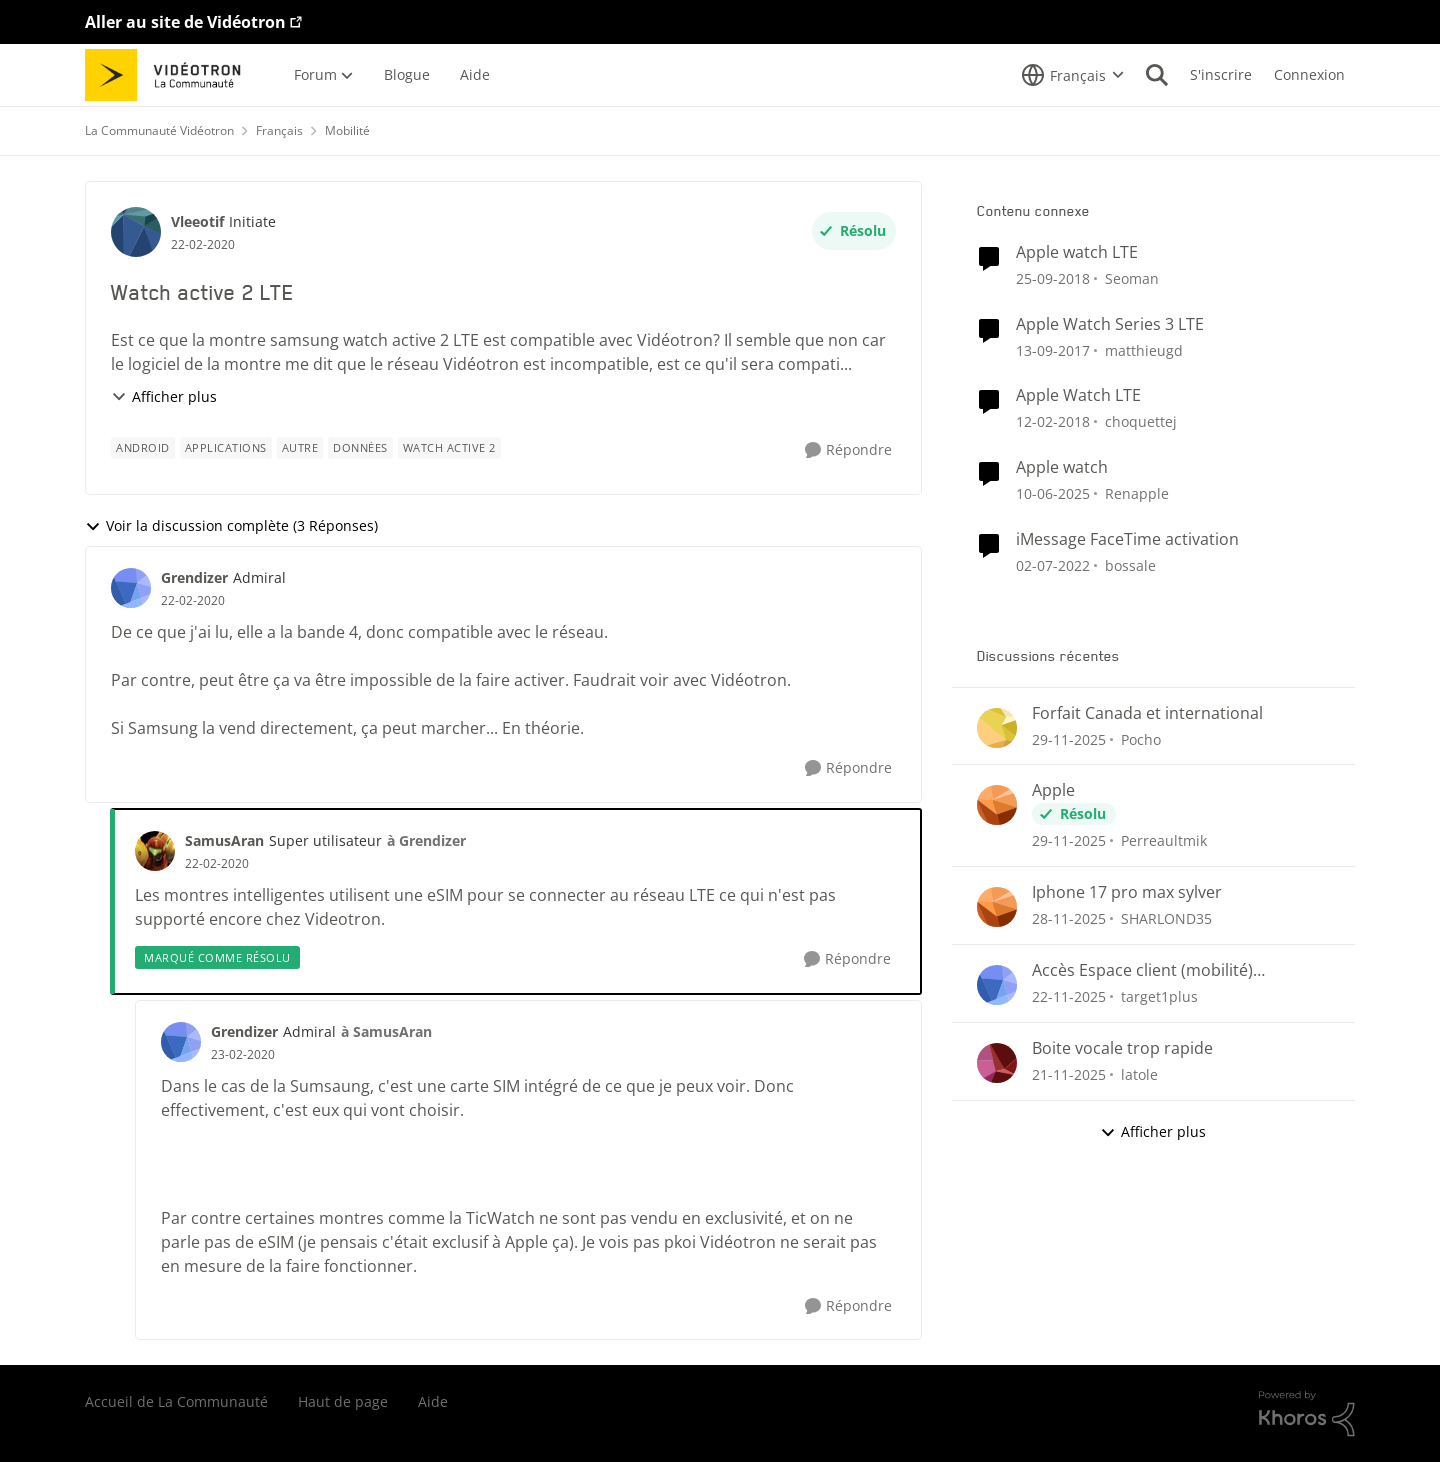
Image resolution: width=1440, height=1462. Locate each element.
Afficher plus (164, 396)
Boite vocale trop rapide (1122, 1048)
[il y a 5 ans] (1053, 565)
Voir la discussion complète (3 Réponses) (231, 525)
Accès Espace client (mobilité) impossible (1142, 970)
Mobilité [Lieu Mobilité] (347, 130)
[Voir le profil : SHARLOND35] (997, 907)
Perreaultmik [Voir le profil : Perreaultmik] (1164, 840)
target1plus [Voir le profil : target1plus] (1159, 996)
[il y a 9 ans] (1053, 349)
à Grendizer (426, 840)
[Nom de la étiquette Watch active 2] (449, 448)
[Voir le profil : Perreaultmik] (997, 805)
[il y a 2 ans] (1053, 493)
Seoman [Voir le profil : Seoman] (1132, 278)
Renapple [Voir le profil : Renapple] (1137, 493)
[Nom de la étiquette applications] (226, 448)
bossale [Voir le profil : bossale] (1130, 565)
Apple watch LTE (1077, 252)
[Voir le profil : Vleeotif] (136, 232)
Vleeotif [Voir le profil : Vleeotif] (197, 221)
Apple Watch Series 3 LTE (1110, 324)
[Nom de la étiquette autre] (300, 448)
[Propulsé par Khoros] (1307, 1414)
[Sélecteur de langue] (1073, 75)
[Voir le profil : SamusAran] (155, 851)
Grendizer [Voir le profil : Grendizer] (194, 577)
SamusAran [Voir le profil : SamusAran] (224, 840)
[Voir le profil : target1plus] (997, 985)
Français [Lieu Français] (279, 130)
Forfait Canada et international (1147, 713)
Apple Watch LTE (1078, 395)
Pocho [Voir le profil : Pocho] (1141, 738)
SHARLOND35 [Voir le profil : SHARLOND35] (1166, 918)
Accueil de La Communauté (176, 1401)
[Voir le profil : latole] (997, 1063)
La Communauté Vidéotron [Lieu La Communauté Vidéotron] (159, 130)
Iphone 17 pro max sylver (1127, 892)
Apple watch (1062, 467)
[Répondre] (848, 450)
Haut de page (343, 1401)
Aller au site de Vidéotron (185, 22)
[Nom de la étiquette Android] (143, 448)
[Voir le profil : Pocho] (997, 728)
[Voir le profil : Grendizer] (131, 588)
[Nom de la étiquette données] (360, 448)
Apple (1053, 790)
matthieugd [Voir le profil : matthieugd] (1144, 349)
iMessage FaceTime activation (1127, 539)
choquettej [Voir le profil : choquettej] (1141, 421)
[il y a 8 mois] (1069, 738)
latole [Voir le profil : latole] (1139, 1074)
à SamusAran (386, 1031)
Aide (433, 1401)
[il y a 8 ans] (1053, 278)
